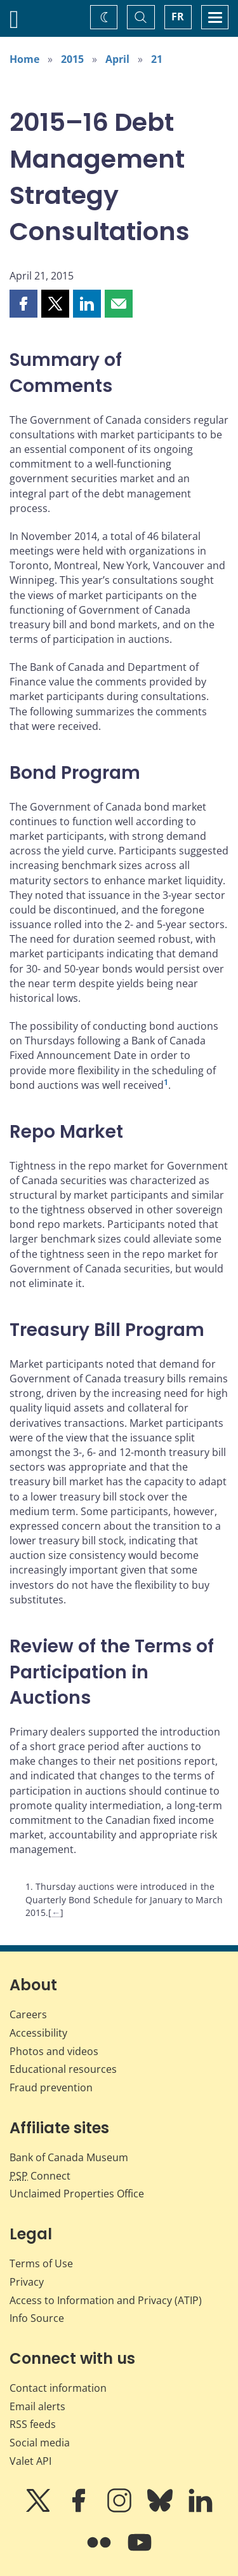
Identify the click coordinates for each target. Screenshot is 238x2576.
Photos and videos (54, 2051)
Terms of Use (41, 2263)
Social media (40, 2443)
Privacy (27, 2282)
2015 (72, 59)
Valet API (30, 2461)
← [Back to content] (55, 1912)
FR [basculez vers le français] (177, 17)
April (117, 59)
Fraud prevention (51, 2087)
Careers (28, 2014)
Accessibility (38, 2033)
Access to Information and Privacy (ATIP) (106, 2300)
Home (24, 59)
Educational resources (63, 2069)
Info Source (37, 2318)
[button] (23, 304)
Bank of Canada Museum (69, 2157)
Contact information (58, 2388)
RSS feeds (33, 2424)
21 (156, 59)
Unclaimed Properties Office (77, 2194)
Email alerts (37, 2406)
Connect (40, 2176)
